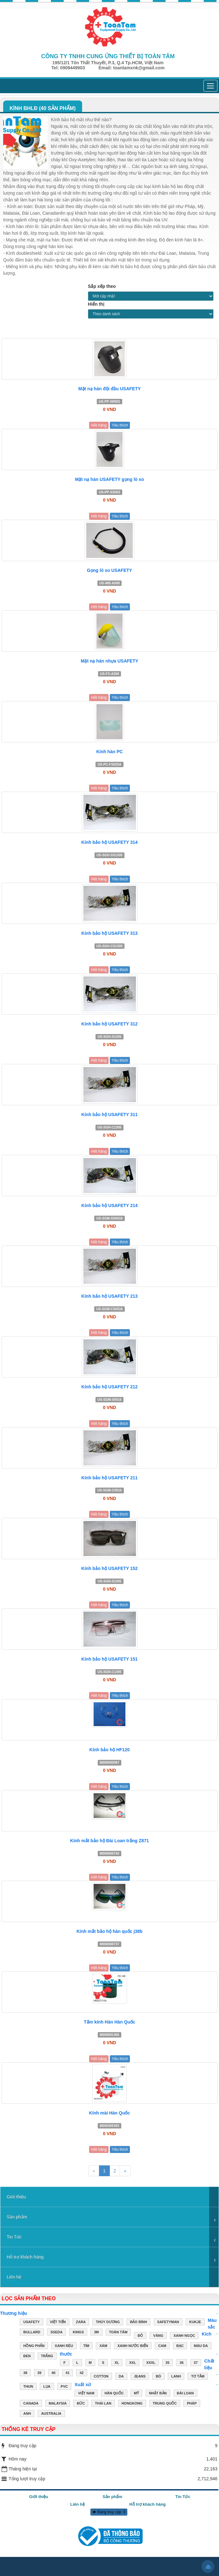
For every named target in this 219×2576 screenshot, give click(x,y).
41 (67, 2373)
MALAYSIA (58, 2404)
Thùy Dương (108, 2322)
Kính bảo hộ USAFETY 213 (109, 1296)
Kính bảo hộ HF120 (109, 1749)
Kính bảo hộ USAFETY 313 (109, 933)
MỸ (136, 2394)
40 (53, 2373)
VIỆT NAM (86, 2394)
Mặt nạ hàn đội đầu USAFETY (109, 388)
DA (121, 2377)
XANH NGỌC (184, 2336)
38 (25, 2373)
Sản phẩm (17, 2216)
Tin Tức (14, 2236)
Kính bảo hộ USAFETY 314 (109, 842)
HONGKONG (132, 2404)
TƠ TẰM (198, 2377)
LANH (176, 2377)
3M (96, 2333)
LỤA (47, 2387)
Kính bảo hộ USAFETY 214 (109, 1205)
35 (167, 2363)
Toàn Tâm (118, 2333)
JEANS (140, 2377)
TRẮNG (47, 2356)
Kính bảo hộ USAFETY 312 (109, 1023)
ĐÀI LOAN (185, 2394)
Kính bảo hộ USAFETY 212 (109, 1386)
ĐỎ (140, 2336)
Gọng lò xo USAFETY (109, 570)
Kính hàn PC (109, 751)
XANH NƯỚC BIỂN (132, 2346)
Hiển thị (96, 304)
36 (181, 2363)
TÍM (86, 2346)
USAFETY (31, 2322)
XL (116, 2363)
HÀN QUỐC (114, 2394)
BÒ (158, 2377)
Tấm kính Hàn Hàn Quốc (109, 2021)
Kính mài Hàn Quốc (109, 2112)
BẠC (180, 2346)
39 (39, 2373)
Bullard (31, 2333)
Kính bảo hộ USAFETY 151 (109, 1659)
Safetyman (168, 2322)
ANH (27, 2414)
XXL (132, 2363)
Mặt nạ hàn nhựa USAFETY (109, 660)
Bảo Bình (138, 2322)
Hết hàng (99, 425)
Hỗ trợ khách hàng (25, 2257)
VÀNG (158, 2336)
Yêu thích (120, 425)
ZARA (81, 2322)
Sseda (56, 2333)
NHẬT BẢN (158, 2394)
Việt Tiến (58, 2322)
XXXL (151, 2363)
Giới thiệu (16, 2196)
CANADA (31, 2404)
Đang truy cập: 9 (108, 2512)
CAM (162, 2346)
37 (196, 2363)
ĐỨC (81, 2404)
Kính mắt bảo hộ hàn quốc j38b (110, 1931)
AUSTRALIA (51, 2414)
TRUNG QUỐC (165, 2404)
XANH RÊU (64, 2346)
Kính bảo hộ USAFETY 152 (109, 1568)
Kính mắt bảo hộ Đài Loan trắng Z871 (109, 1840)
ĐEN (27, 2356)
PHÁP (192, 2404)
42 (81, 2373)
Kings (78, 2333)
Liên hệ (14, 2277)
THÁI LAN (103, 2404)
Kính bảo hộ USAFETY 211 (109, 1477)
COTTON (101, 2377)
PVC (64, 2387)
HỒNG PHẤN (34, 2346)
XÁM (103, 2346)
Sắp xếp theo (102, 286)
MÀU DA (201, 2346)
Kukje (195, 2322)
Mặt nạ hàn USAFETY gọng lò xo (109, 479)
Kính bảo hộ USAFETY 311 (109, 1114)
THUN (28, 2387)
